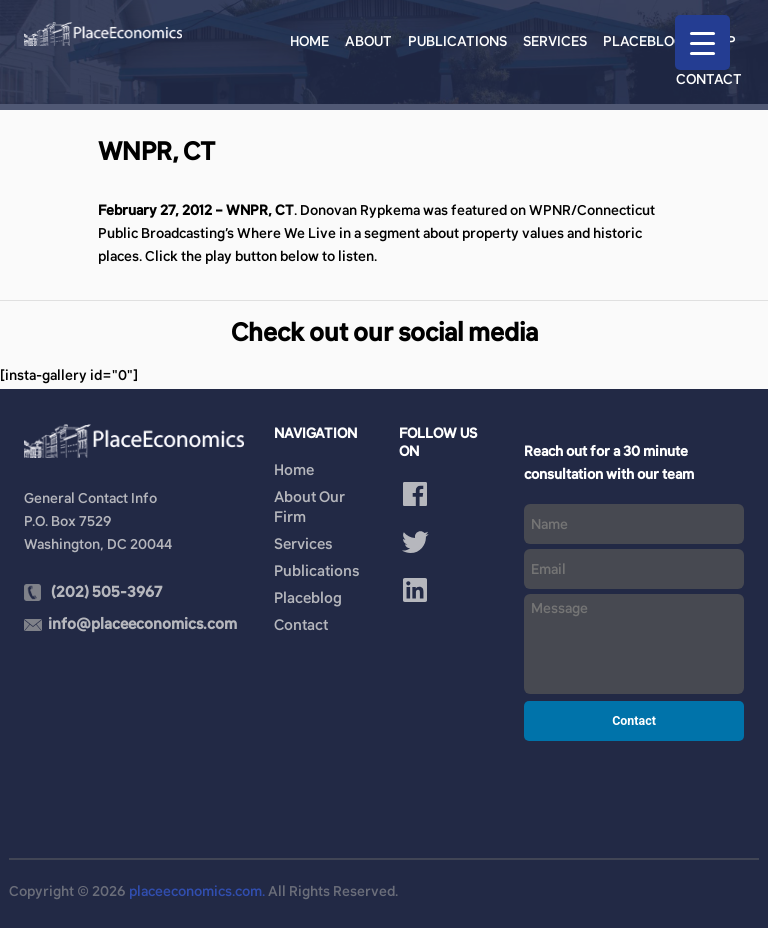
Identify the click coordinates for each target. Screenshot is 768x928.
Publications (457, 41)
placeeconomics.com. (197, 891)
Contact (709, 79)
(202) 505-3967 (106, 591)
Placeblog (643, 41)
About (368, 41)
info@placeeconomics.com (142, 623)
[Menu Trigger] (702, 42)
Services (555, 41)
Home (309, 41)
